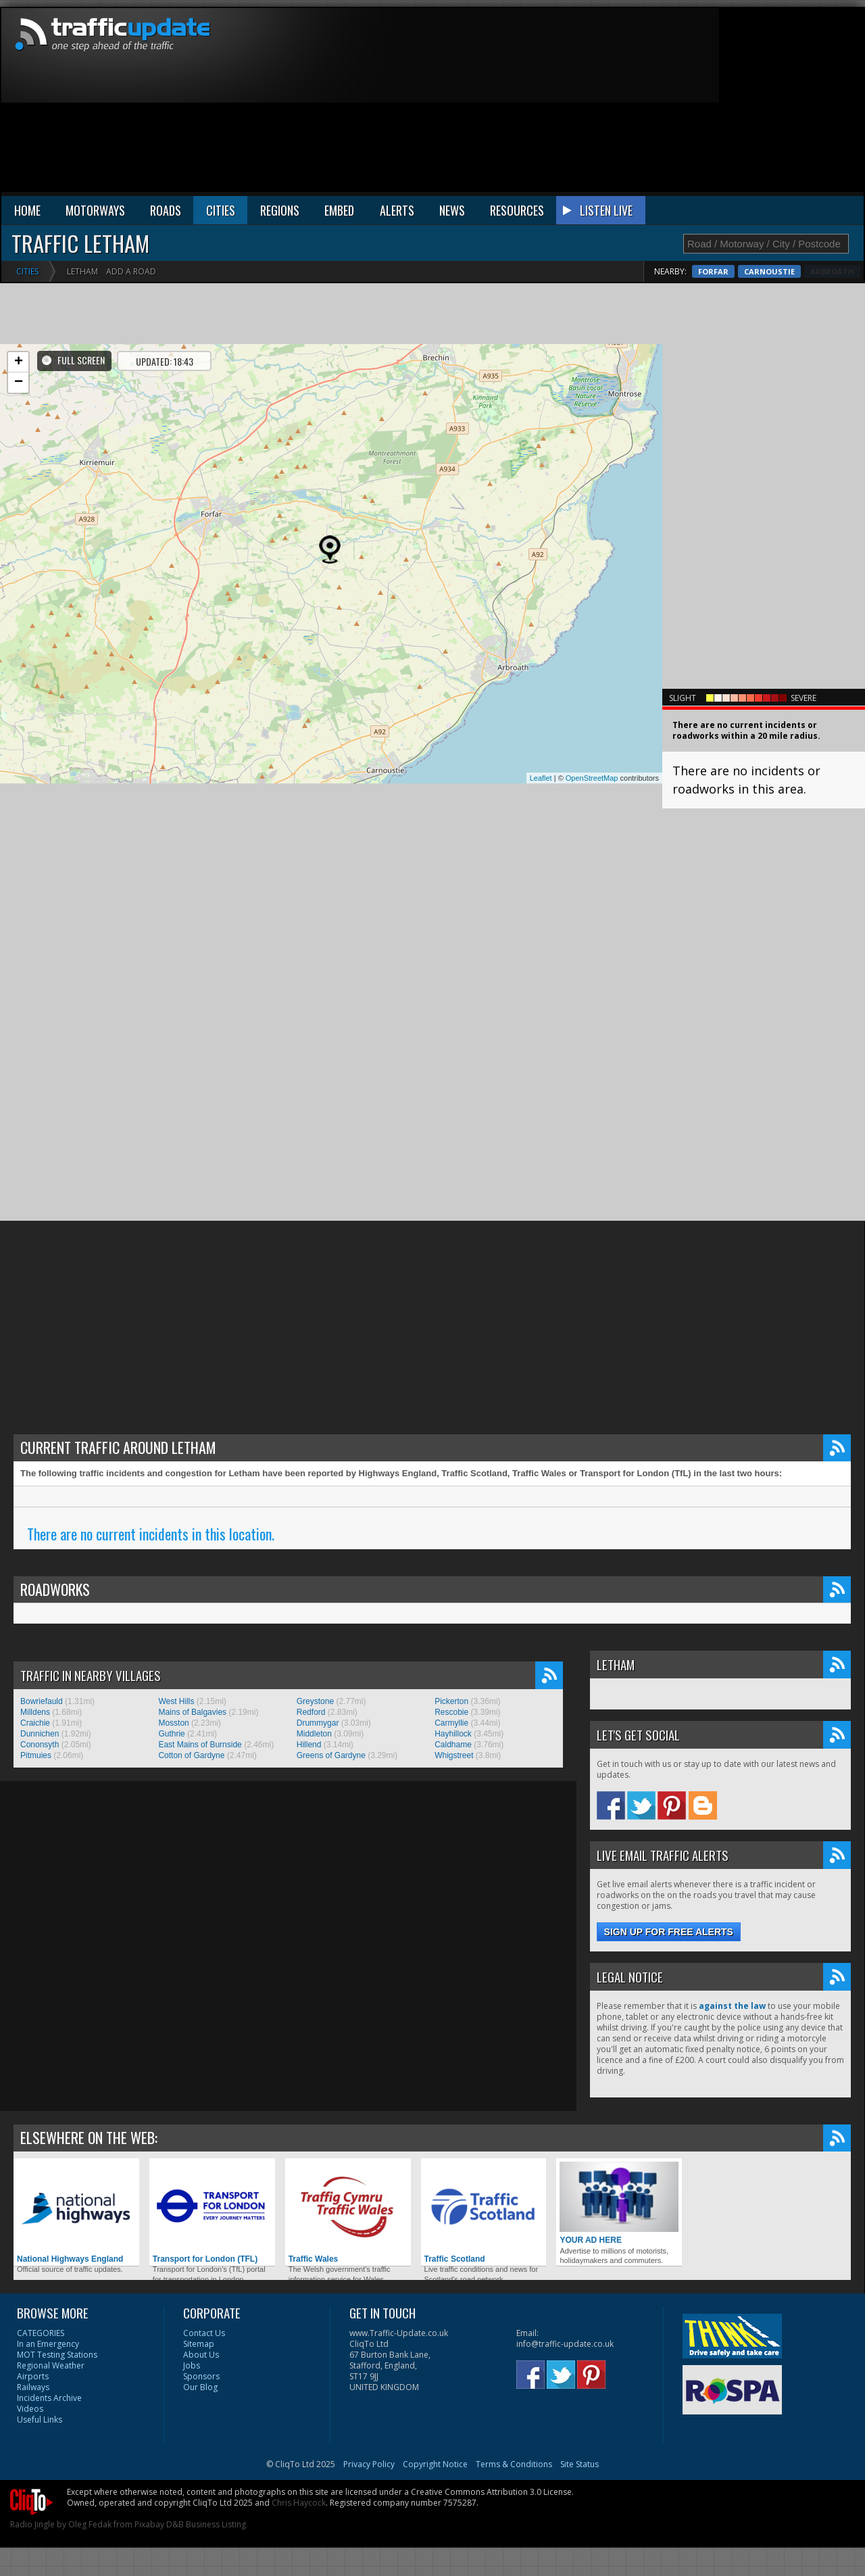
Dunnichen (39, 1734)
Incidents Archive (49, 2398)
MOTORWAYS (95, 210)
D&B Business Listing (206, 2524)
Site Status (579, 2464)
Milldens (35, 1712)
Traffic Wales (348, 2213)
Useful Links (39, 2419)
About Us (201, 2354)
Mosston (173, 1723)
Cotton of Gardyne (191, 1755)
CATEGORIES (40, 2333)
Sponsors (201, 2376)
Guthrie (171, 1734)
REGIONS (279, 210)
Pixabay (149, 2524)
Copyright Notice (435, 2464)
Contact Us (204, 2333)
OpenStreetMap (592, 778)
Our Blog (200, 2387)
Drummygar (318, 1723)
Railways (33, 2387)
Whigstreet (454, 1755)
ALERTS (397, 210)
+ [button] (18, 362)
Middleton (314, 1734)
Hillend (309, 1744)
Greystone (315, 1701)
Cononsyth (39, 1744)
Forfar (773, 271)
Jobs (191, 2365)
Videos (30, 2408)
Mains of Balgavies (192, 1712)
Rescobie (451, 1712)
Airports (33, 2376)
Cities (27, 271)
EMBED (339, 210)
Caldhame (453, 1744)
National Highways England (76, 2213)
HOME (27, 210)
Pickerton (451, 1701)
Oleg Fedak (90, 2524)
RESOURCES (517, 210)
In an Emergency (48, 2344)
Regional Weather (50, 2365)
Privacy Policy (369, 2464)
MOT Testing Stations (57, 2354)
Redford (311, 1712)
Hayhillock (453, 1734)
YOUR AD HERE (619, 2203)
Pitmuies (35, 1755)
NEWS (452, 210)
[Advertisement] (632, 102)
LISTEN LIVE (606, 210)
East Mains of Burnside (199, 1744)
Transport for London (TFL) (212, 2213)
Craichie (35, 1723)
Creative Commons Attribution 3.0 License (491, 2492)
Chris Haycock (299, 2502)
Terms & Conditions (514, 2464)
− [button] (18, 382)
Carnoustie (829, 271)
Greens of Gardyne (331, 1755)
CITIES (220, 210)
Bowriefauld (41, 1701)
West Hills (176, 1701)
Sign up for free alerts (668, 1931)
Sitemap (198, 2344)
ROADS (165, 210)
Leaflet (541, 778)
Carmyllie (451, 1723)
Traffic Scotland (483, 2213)
